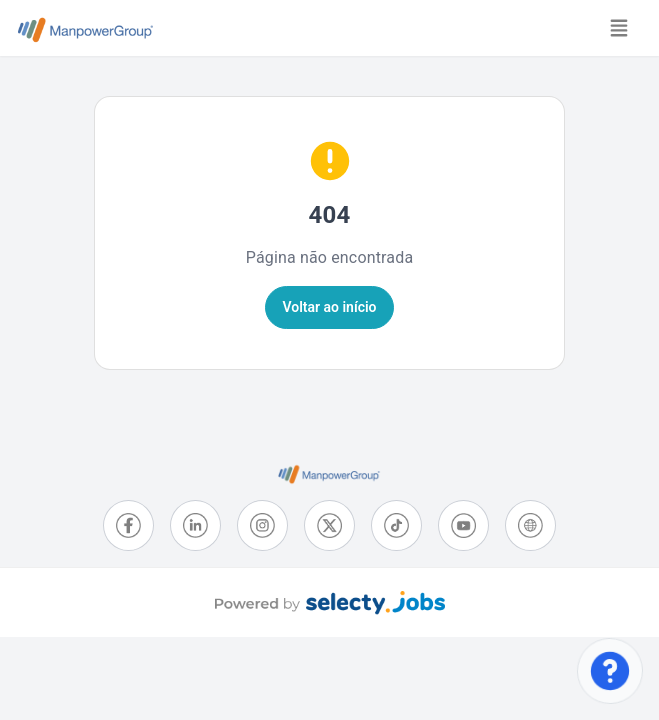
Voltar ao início (329, 307)
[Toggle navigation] (619, 28)
